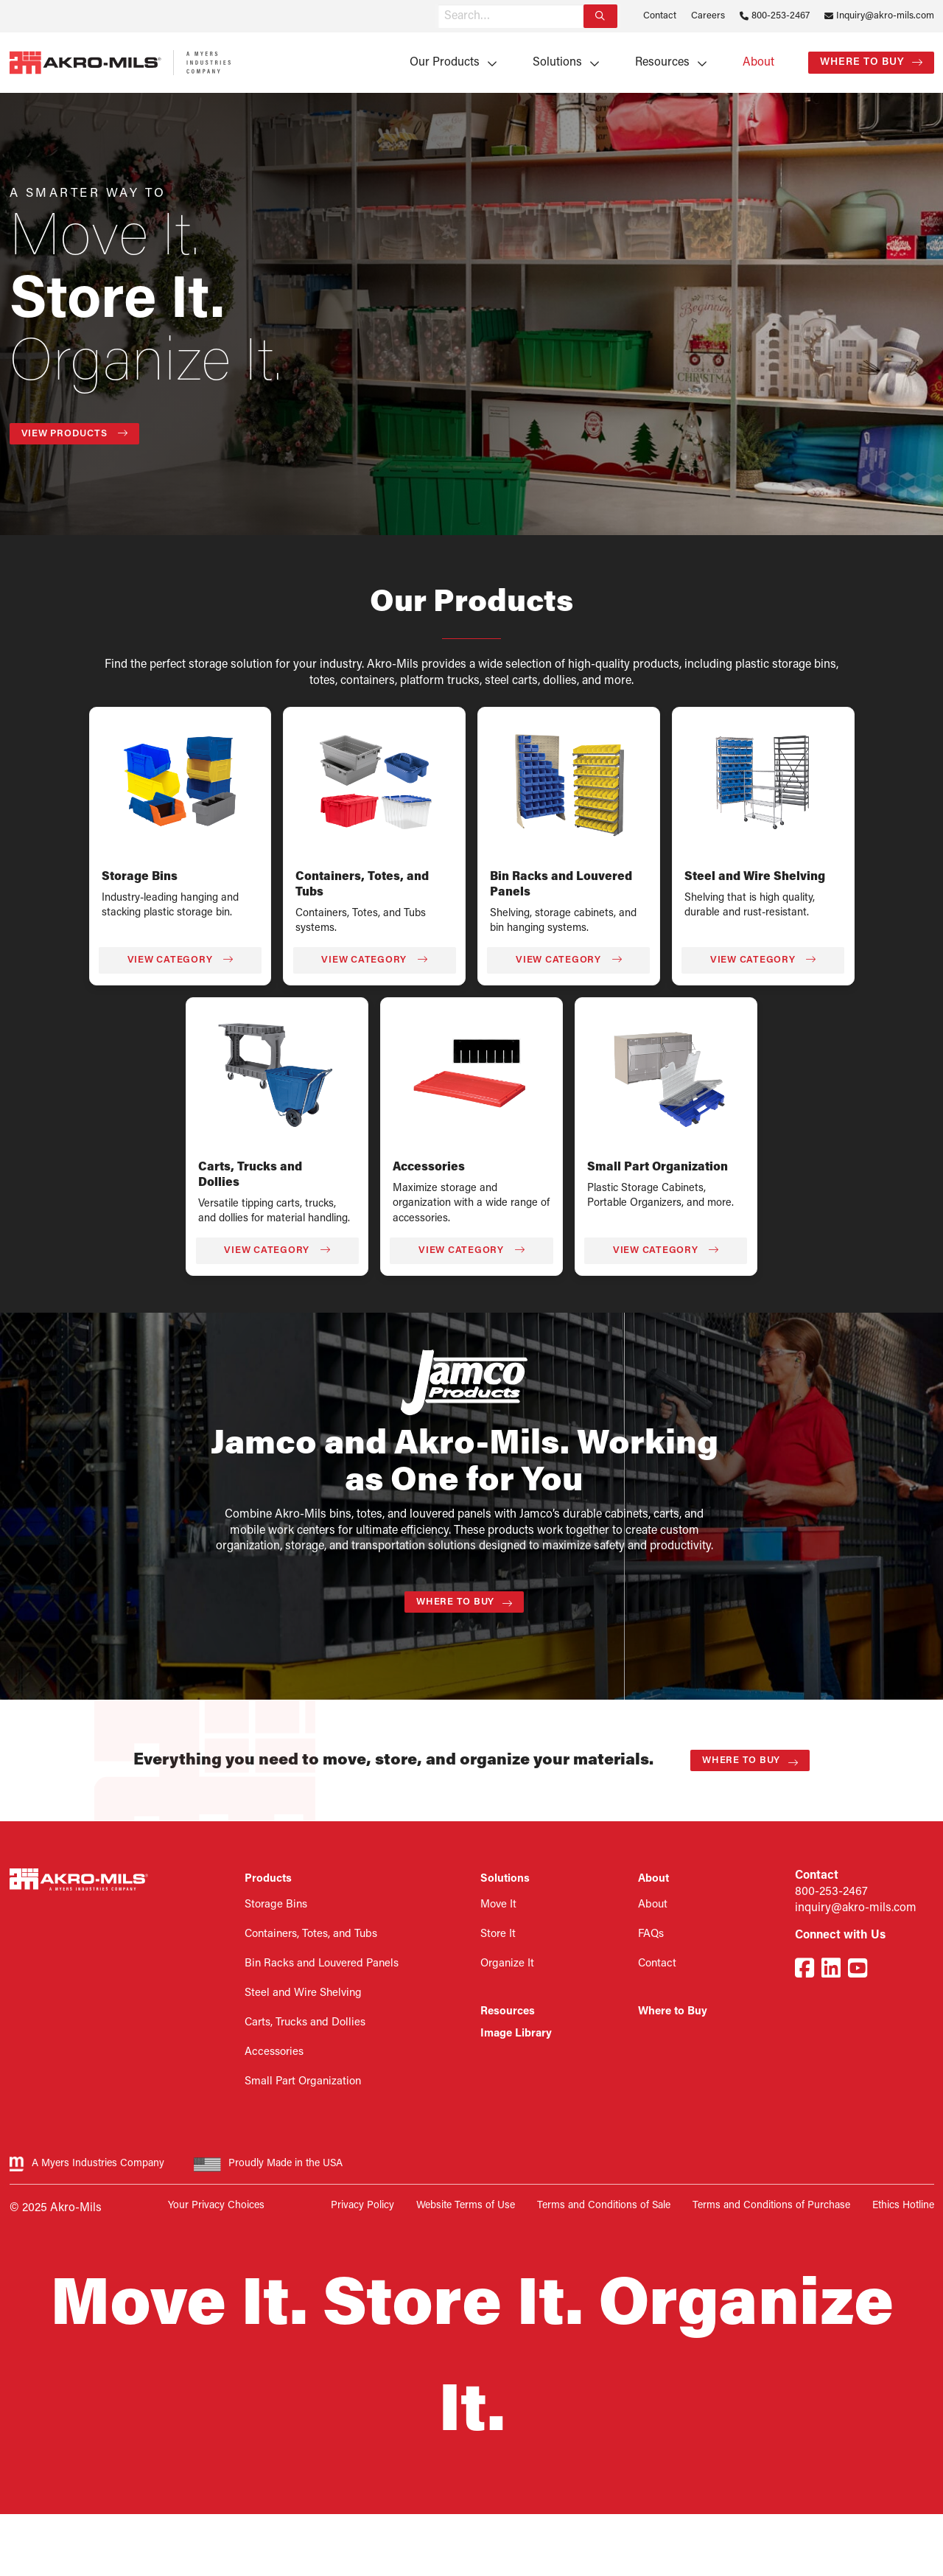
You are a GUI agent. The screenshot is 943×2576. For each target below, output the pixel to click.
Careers (708, 16)
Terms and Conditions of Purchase (771, 2205)
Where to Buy (862, 62)
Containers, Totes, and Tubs (311, 1934)
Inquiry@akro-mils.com (885, 16)
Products (268, 1879)
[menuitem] (448, 62)
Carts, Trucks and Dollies (305, 2022)
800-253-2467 (780, 16)
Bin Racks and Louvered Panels (322, 1963)
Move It (498, 1904)
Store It (498, 1934)
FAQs (651, 1934)
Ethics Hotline (903, 2205)
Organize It (507, 1963)
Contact (659, 16)
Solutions (557, 63)
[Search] (600, 16)
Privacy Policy (362, 2205)
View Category (180, 959)
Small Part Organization (657, 1167)
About (758, 63)
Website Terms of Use (465, 2205)
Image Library (516, 2033)
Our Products (445, 63)
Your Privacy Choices (216, 2205)
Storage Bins (140, 877)
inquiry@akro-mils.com (855, 1908)
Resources (662, 63)
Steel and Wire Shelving (754, 877)
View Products (74, 433)
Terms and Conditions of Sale (603, 2205)
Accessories (429, 1167)
